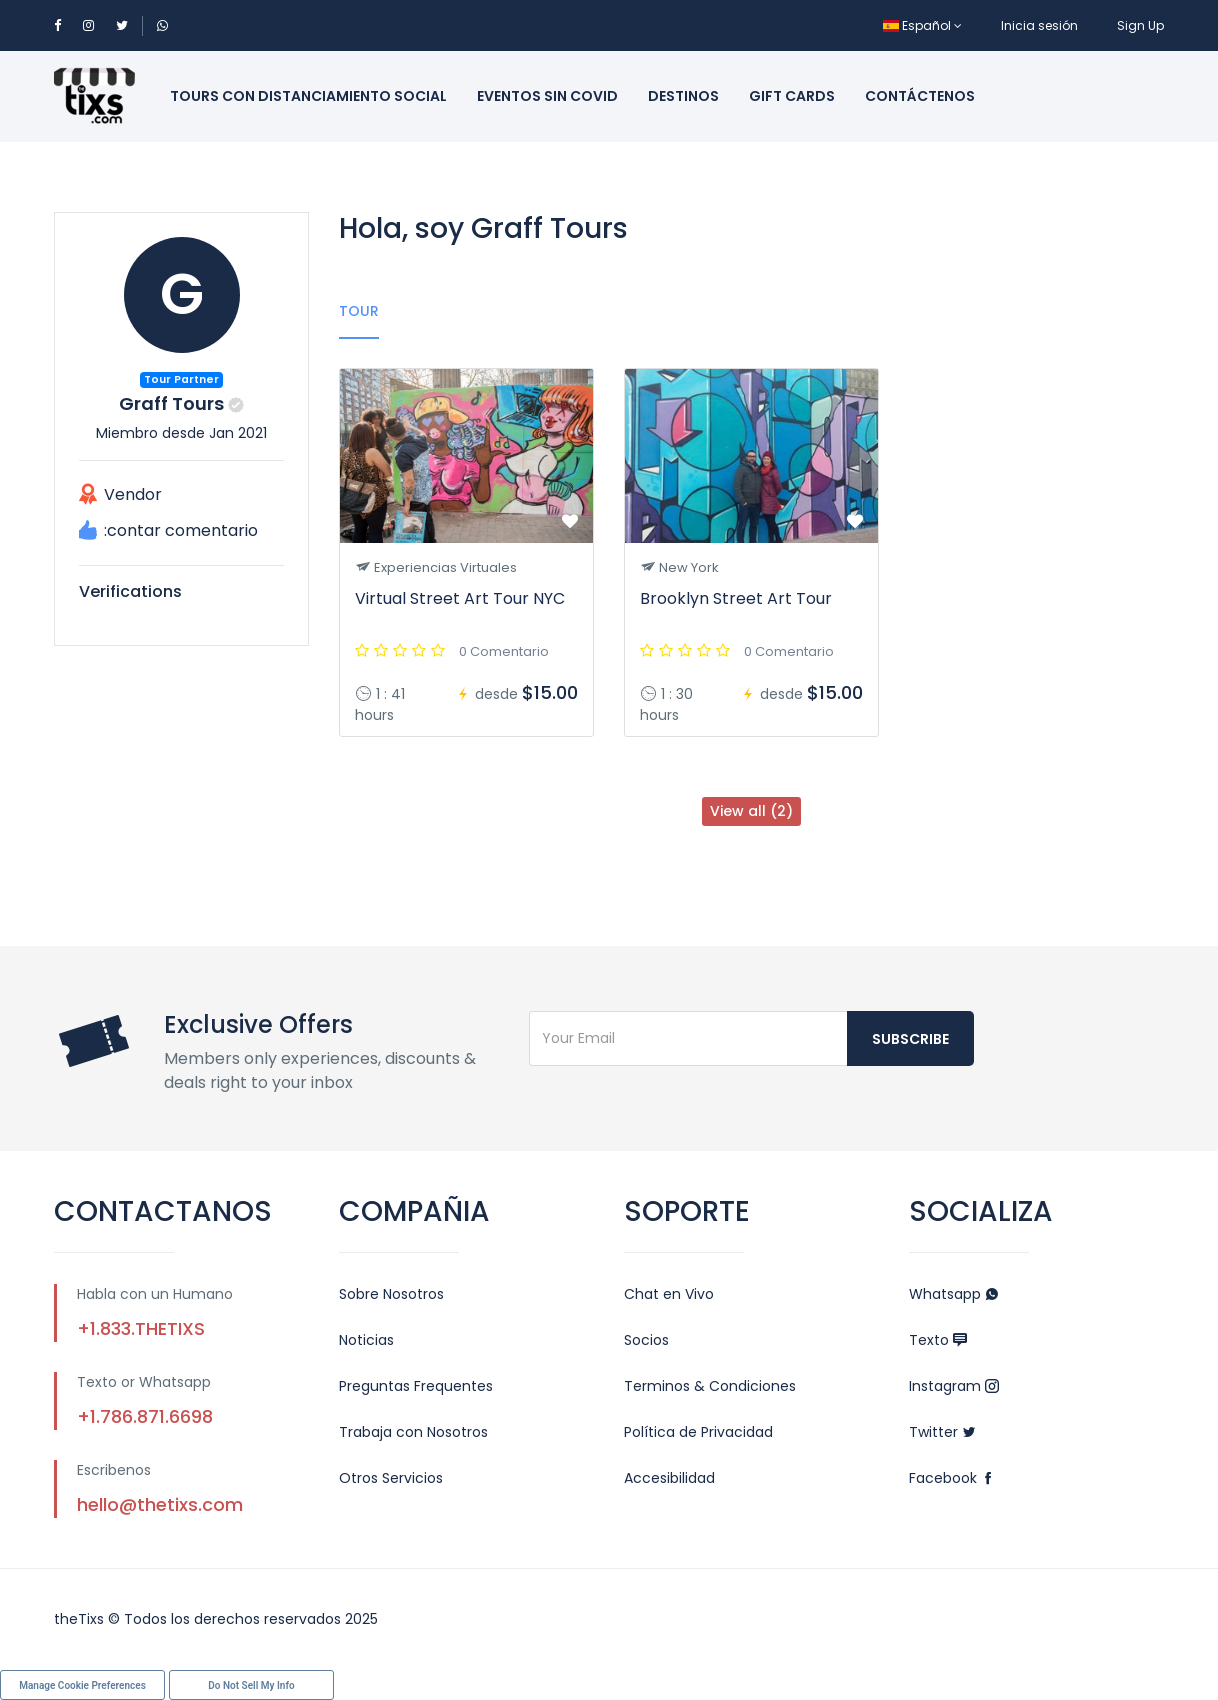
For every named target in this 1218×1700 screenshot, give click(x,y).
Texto (938, 1340)
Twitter (942, 1432)
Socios (646, 1340)
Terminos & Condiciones (710, 1386)
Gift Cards (792, 96)
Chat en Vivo (669, 1294)
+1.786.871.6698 (145, 1416)
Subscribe (910, 1039)
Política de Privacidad (698, 1432)
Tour (359, 311)
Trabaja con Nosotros (413, 1432)
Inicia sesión (1039, 25)
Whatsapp (954, 1294)
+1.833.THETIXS (141, 1328)
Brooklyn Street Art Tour (736, 598)
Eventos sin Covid (547, 96)
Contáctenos (920, 96)
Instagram (954, 1386)
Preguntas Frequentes (416, 1386)
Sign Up (1140, 25)
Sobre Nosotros (391, 1294)
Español (922, 25)
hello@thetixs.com (160, 1504)
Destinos (683, 96)
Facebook (952, 1478)
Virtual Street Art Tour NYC (460, 598)
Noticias (366, 1340)
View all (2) (751, 811)
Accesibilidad (669, 1478)
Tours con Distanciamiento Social (308, 96)
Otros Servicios (391, 1478)
